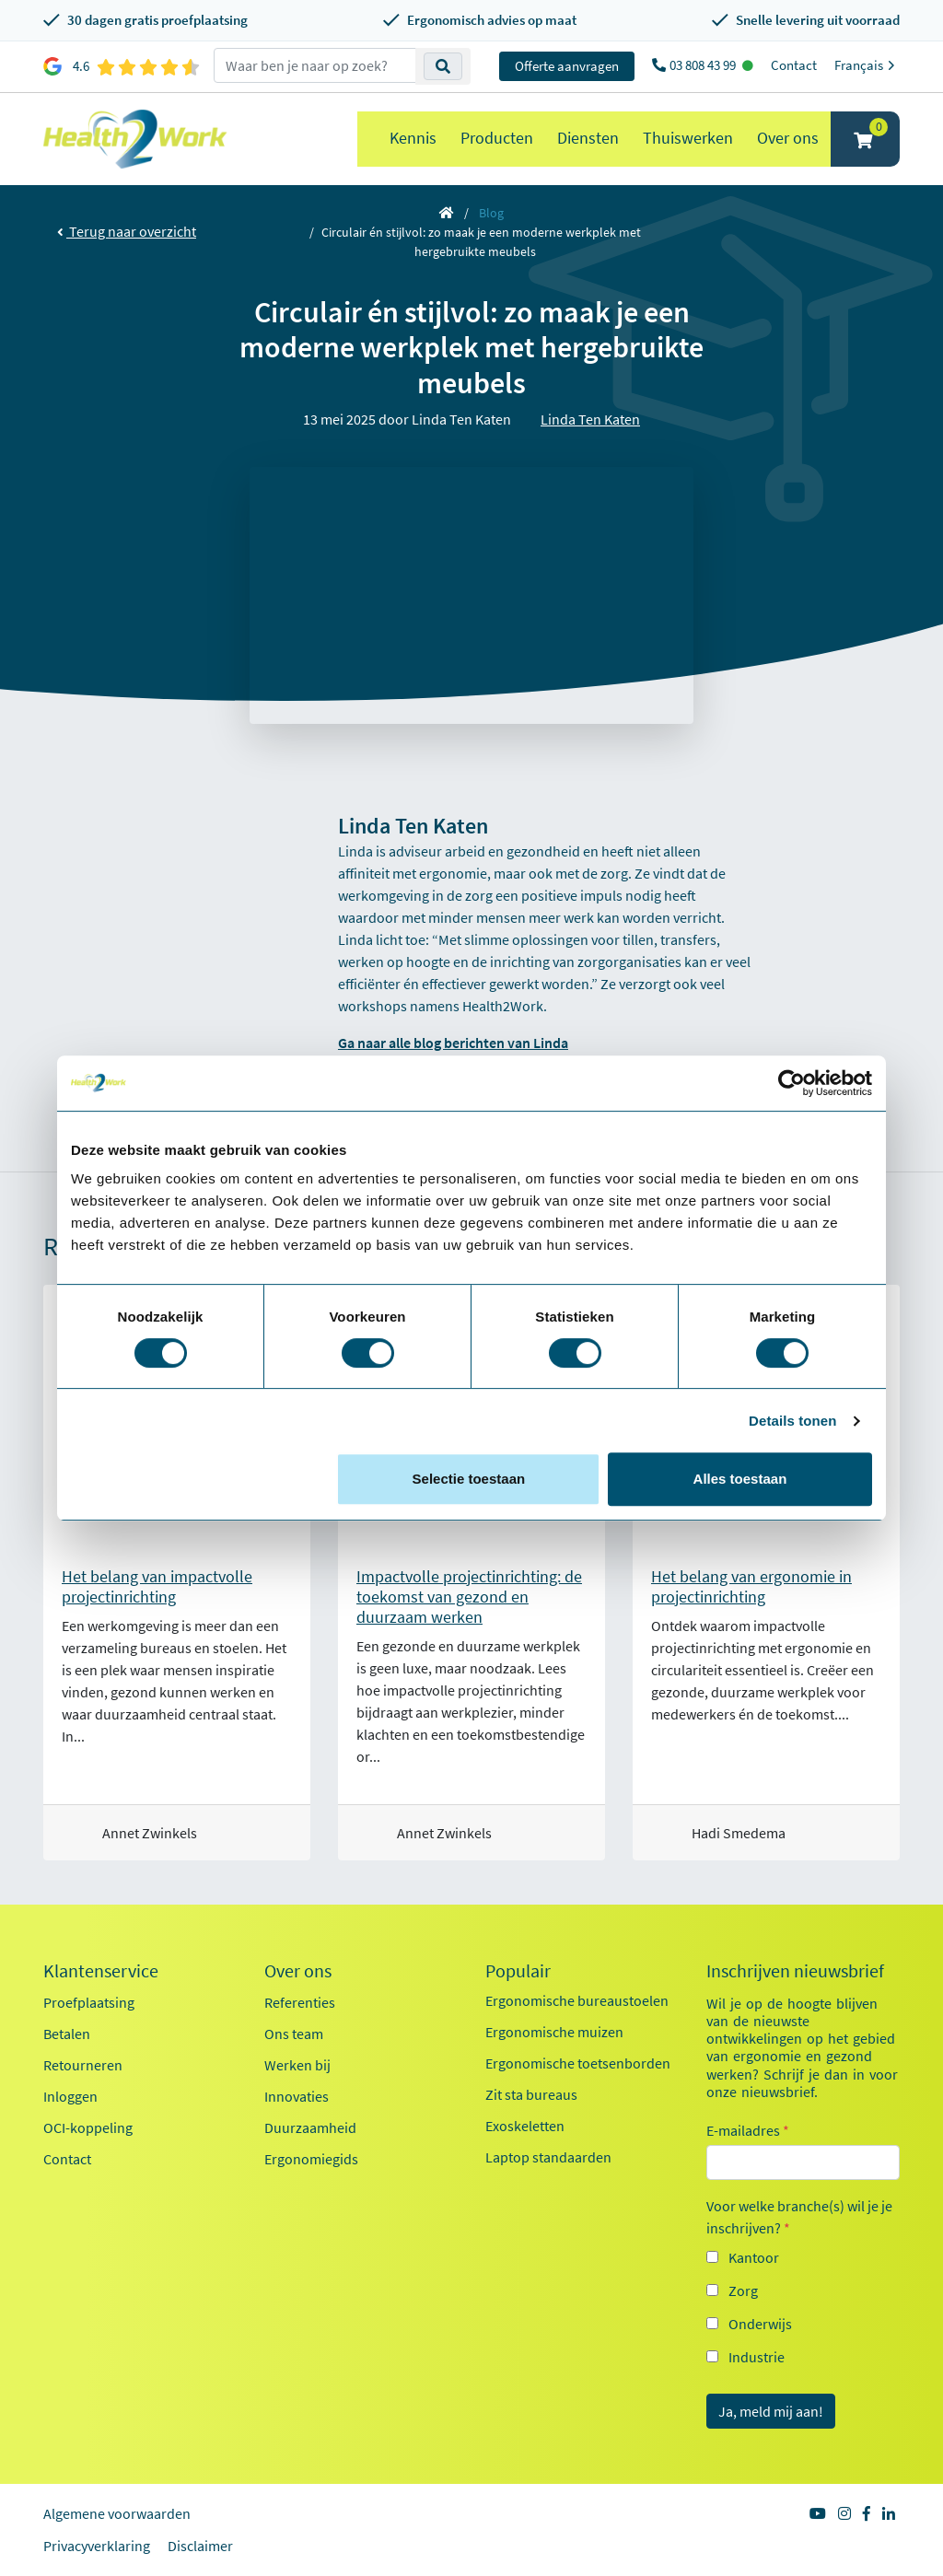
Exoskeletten (525, 2125)
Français (867, 65)
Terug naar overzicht (126, 231)
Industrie (756, 2357)
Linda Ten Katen (590, 419)
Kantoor (753, 2257)
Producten (496, 137)
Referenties (299, 2002)
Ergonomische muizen (554, 2031)
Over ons (788, 137)
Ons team (293, 2033)
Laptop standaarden (548, 2157)
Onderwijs (760, 2323)
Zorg (743, 2290)
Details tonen (792, 1420)
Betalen (66, 2033)
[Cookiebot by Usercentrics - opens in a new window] (791, 1083)
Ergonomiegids (311, 2159)
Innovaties (296, 2096)
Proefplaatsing (88, 2002)
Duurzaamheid (310, 2127)
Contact (794, 65)
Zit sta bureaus (531, 2094)
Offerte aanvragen (567, 66)
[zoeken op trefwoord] (315, 65)
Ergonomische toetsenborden (577, 2063)
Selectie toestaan (469, 1478)
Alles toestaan (740, 1478)
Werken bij (297, 2065)
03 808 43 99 (704, 65)
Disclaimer (200, 2545)
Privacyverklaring (96, 2545)
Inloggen (70, 2096)
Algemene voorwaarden (117, 2513)
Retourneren (82, 2065)
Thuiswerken (688, 137)
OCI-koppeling (88, 2127)
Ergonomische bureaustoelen (577, 2000)
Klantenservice (100, 1971)
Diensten (588, 137)
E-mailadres (747, 2130)
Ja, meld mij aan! (770, 2411)
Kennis (413, 137)
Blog (491, 212)
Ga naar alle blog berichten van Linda (453, 1042)
